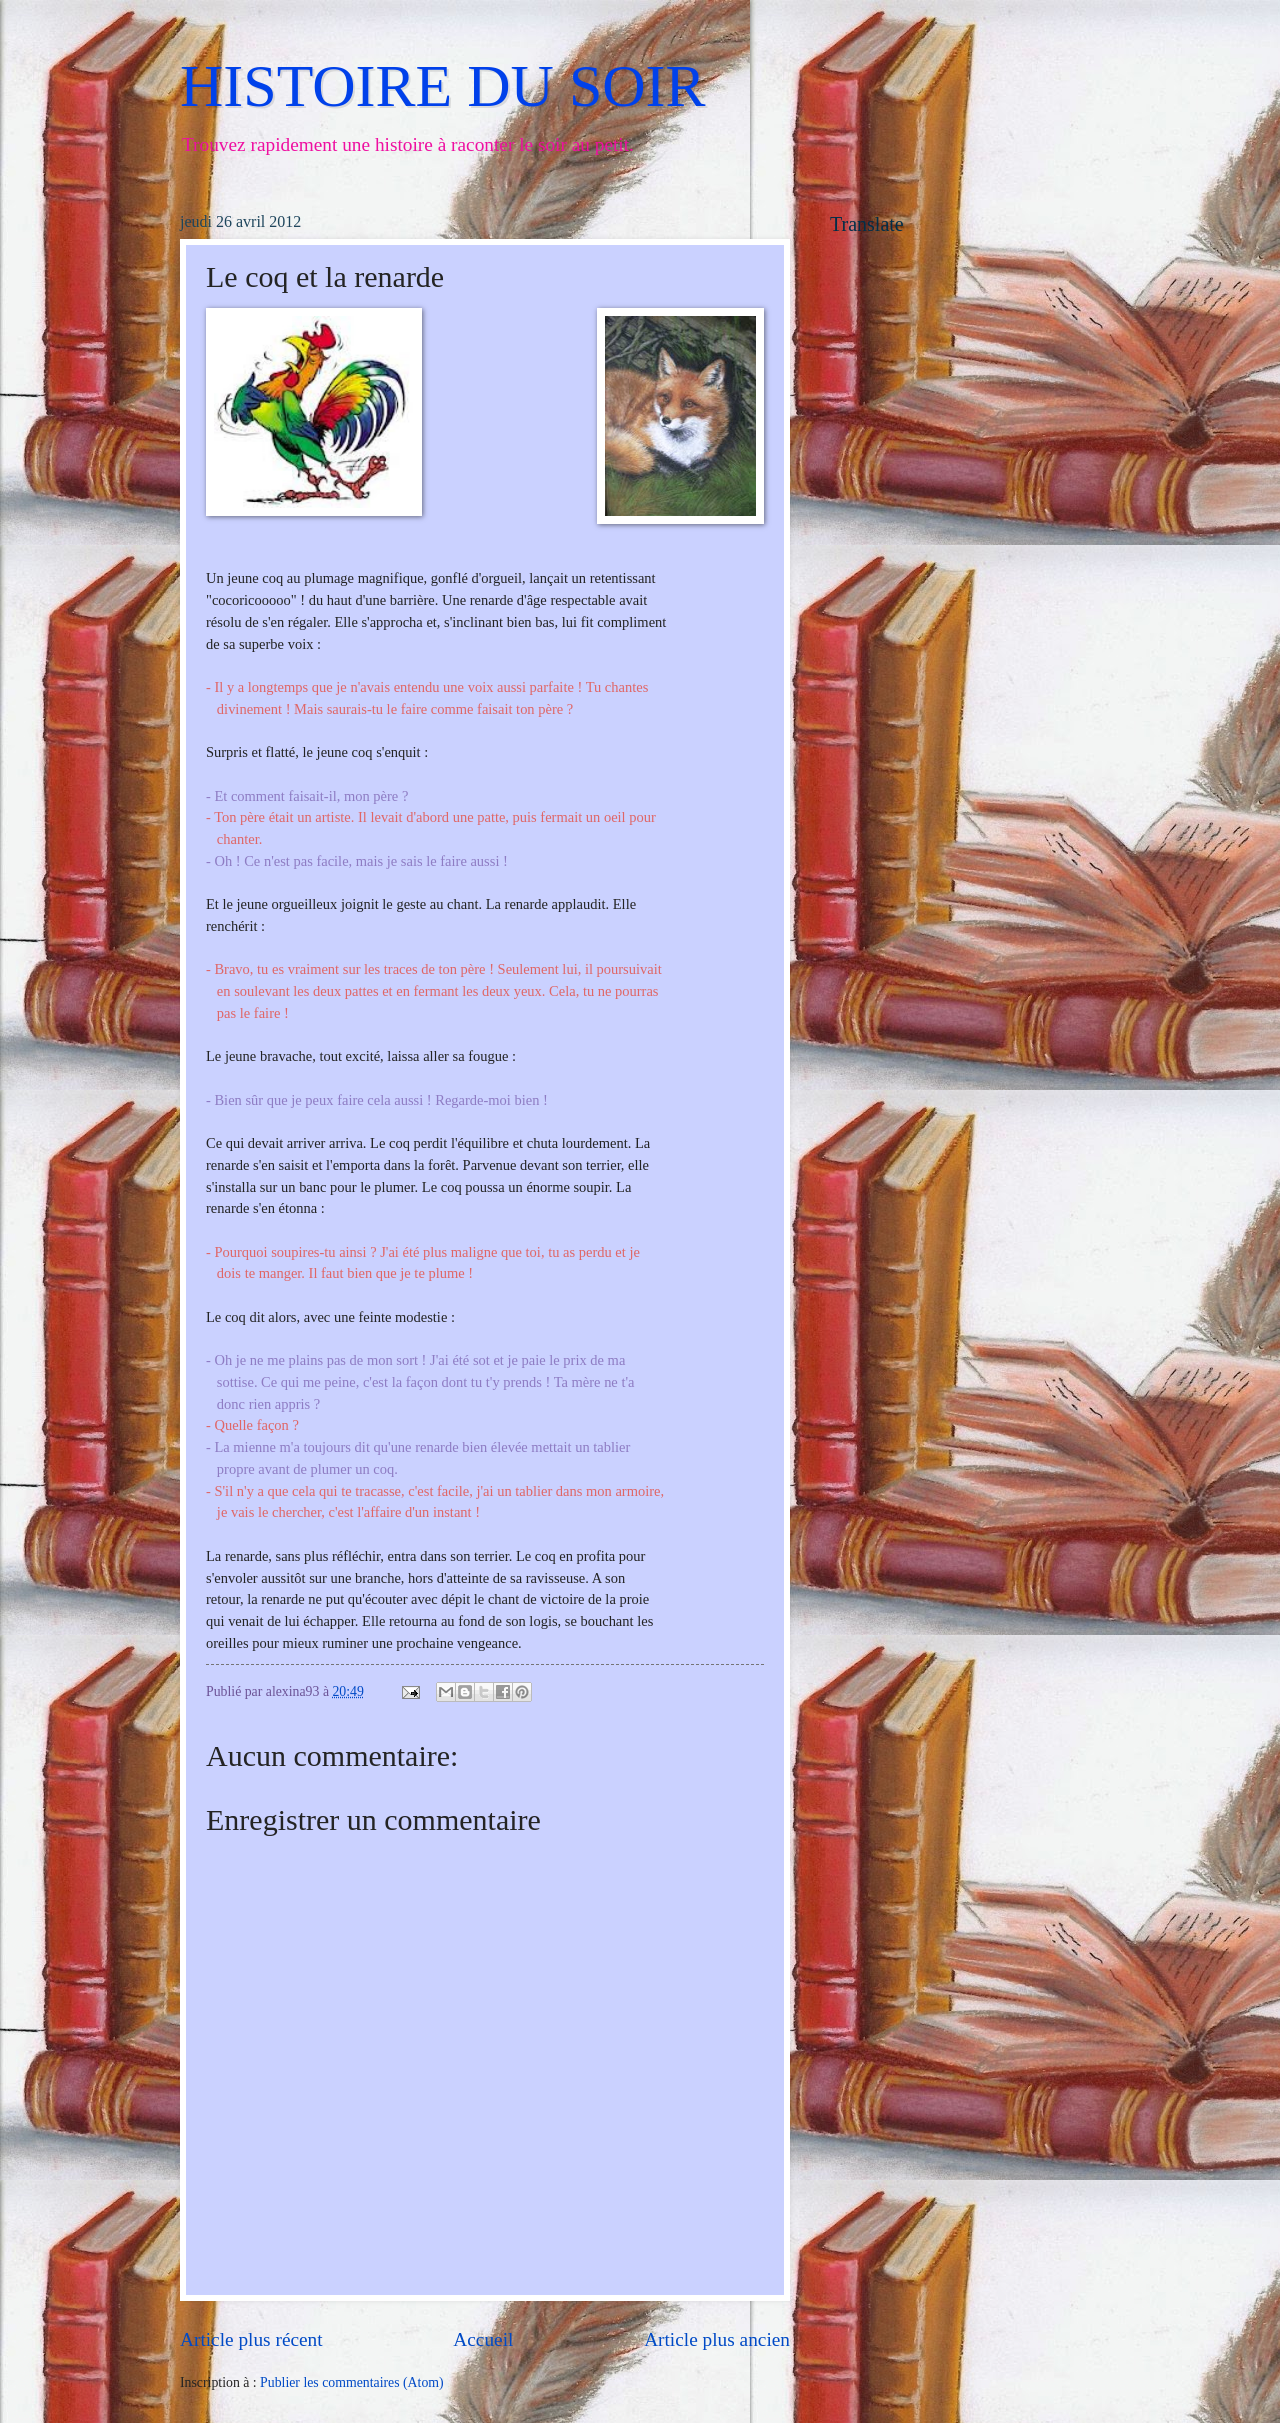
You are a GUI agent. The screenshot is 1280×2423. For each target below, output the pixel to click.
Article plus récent (251, 2339)
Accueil (483, 2339)
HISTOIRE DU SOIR (443, 86)
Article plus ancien (717, 2339)
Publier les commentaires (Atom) (352, 2382)
